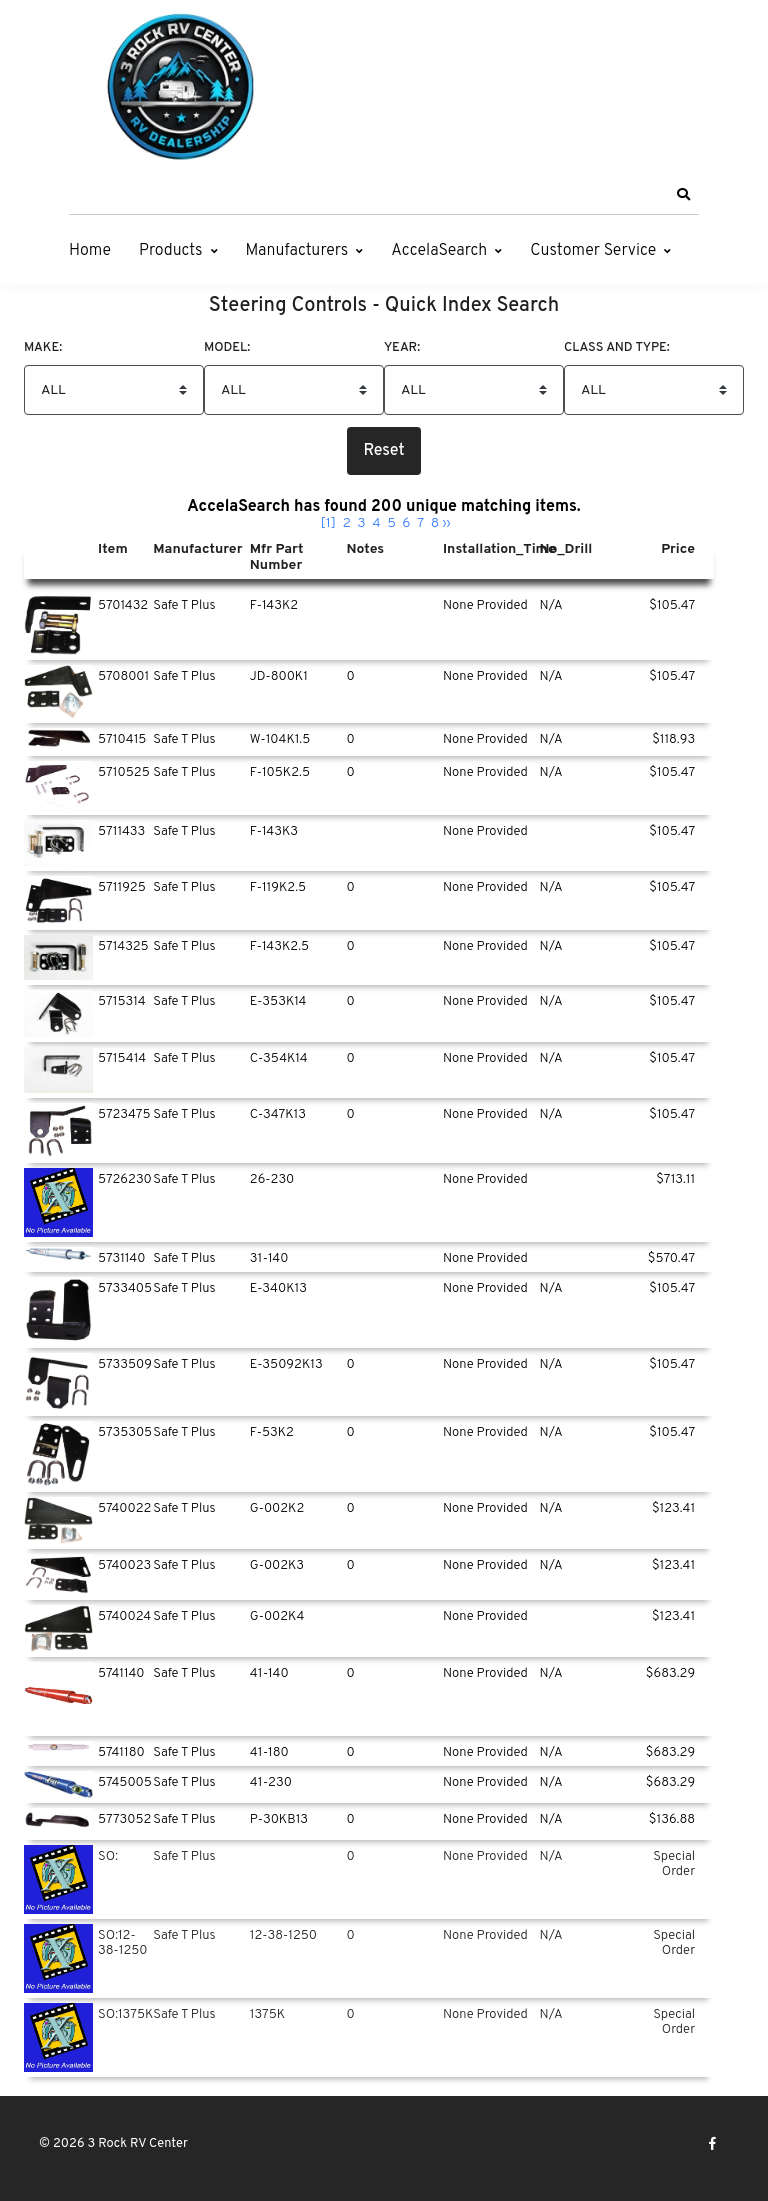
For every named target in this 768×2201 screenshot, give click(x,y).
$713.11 (675, 1180)
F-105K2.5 (280, 773)
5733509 (125, 1365)
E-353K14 (278, 1002)
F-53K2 (272, 1433)
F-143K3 (274, 832)
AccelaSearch (439, 251)
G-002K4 (277, 1617)
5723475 (124, 1115)
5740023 (124, 1566)
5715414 (122, 1059)
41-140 (269, 1674)
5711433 (121, 832)
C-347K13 (278, 1115)
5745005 (125, 1783)
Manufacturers (297, 251)
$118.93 (673, 740)
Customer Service (593, 251)
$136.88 (672, 1820)
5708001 (123, 677)
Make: (43, 348)
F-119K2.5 (278, 888)
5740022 (124, 1509)
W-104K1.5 (280, 740)
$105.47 (672, 606)
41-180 (269, 1753)
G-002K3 (277, 1566)
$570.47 (671, 1259)
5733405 (125, 1289)
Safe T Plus (184, 606)
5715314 (122, 1002)
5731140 (121, 1259)
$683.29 (670, 1674)
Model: (227, 348)
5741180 (121, 1753)
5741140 (121, 1674)
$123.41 (673, 1509)
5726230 (125, 1180)
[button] (683, 195)
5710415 (122, 740)
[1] (328, 523)
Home (90, 251)
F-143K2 (274, 606)
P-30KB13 (279, 1820)
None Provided (485, 606)
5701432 (123, 606)
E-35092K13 (286, 1365)
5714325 (123, 947)
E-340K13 (278, 1289)
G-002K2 (277, 1509)
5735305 (125, 1433)
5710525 (124, 773)
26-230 (272, 1180)
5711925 (122, 888)
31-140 (269, 1259)
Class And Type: (617, 348)
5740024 (124, 1617)
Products (170, 251)
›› (446, 523)
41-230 (271, 1783)
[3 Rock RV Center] (179, 86)
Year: (402, 348)
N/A (551, 606)
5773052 (124, 1820)
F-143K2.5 (279, 947)
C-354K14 (279, 1059)
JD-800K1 (279, 677)
